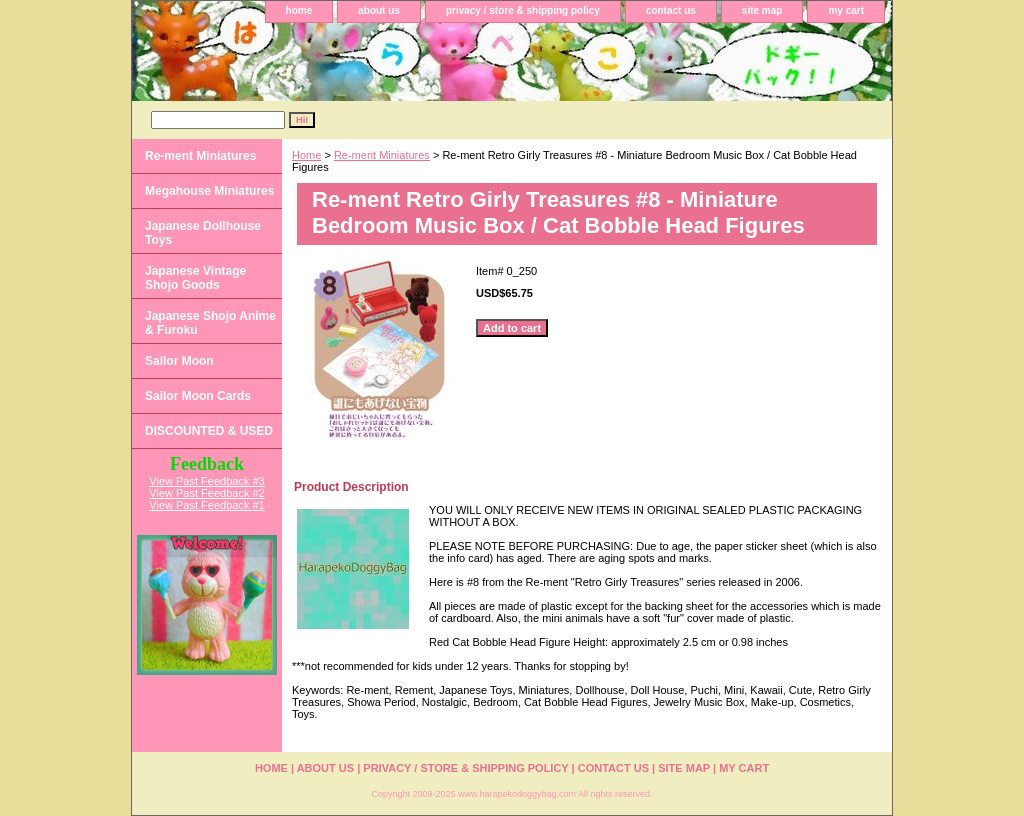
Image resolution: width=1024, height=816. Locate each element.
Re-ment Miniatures (382, 155)
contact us (671, 10)
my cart (846, 10)
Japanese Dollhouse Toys (203, 233)
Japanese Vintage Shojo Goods (195, 278)
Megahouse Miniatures (209, 191)
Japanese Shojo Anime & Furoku (210, 323)
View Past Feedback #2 (206, 493)
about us (379, 10)
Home (306, 155)
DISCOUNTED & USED (209, 431)
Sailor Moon (179, 361)
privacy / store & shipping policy (523, 10)
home (299, 10)
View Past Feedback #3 (206, 481)
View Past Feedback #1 (206, 505)
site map (762, 10)
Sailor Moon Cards (198, 396)
